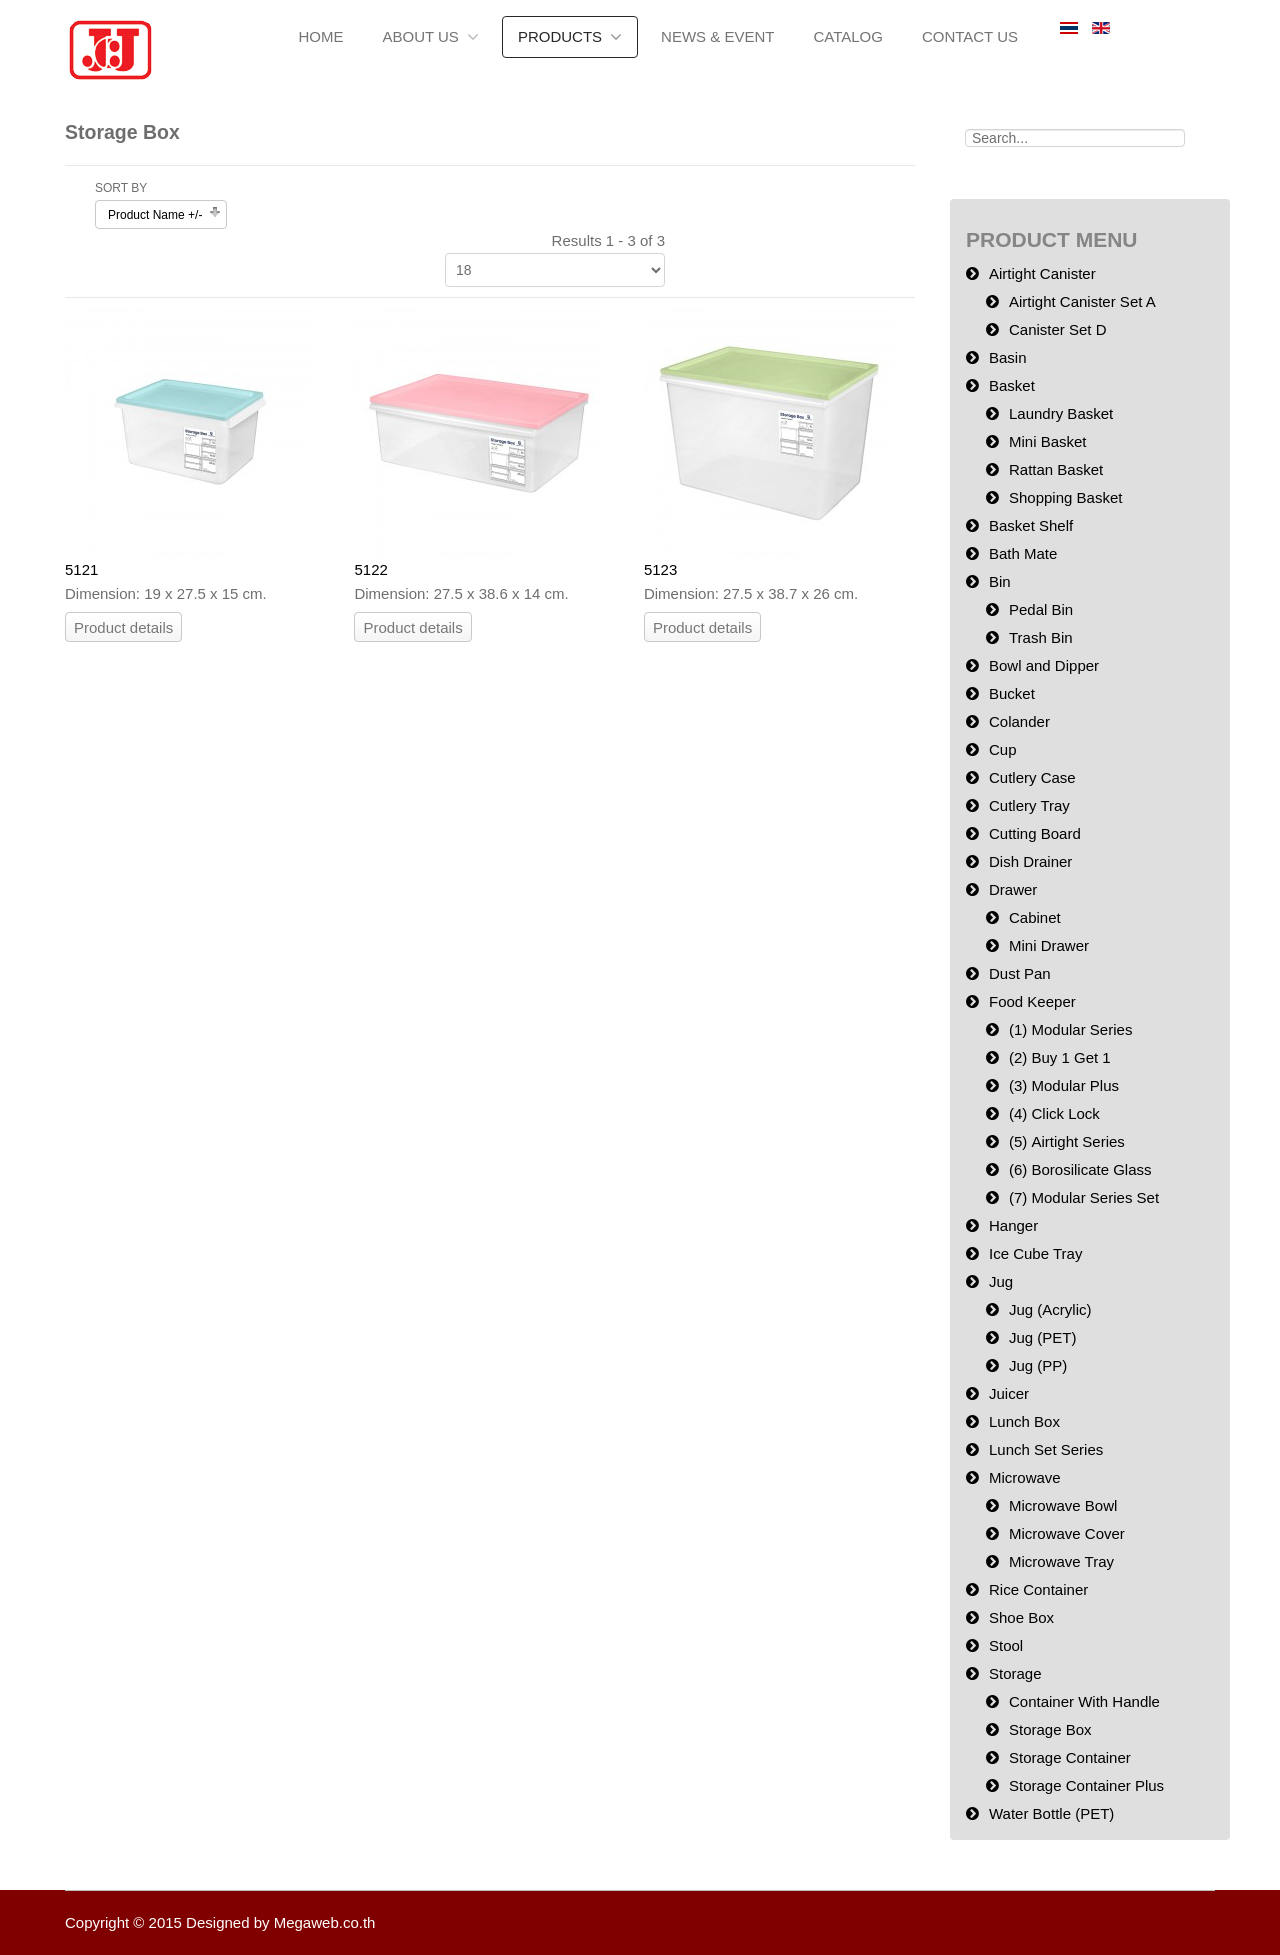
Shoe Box (1021, 1617)
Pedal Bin (1041, 609)
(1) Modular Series (1070, 1029)
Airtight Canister (1042, 273)
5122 (370, 569)
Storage (1015, 1673)
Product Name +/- (155, 215)
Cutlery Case (1032, 777)
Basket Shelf (1031, 525)
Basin (1008, 357)
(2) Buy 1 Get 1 (1060, 1057)
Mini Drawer (1049, 945)
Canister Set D (1058, 329)
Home (320, 36)
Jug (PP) (1038, 1365)
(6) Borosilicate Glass (1080, 1169)
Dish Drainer (1030, 861)
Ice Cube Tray (1035, 1253)
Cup (1003, 749)
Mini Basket (1048, 441)
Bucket (1012, 693)
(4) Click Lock (1054, 1113)
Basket (1012, 385)
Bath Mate (1023, 553)
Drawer (1013, 889)
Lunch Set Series (1046, 1449)
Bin (1000, 581)
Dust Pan (1020, 973)
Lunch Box (1024, 1421)
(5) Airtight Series (1067, 1141)
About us (420, 36)
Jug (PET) (1043, 1337)
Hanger (1013, 1225)
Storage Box (1050, 1729)
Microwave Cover (1067, 1533)
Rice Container (1038, 1589)
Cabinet (1035, 917)
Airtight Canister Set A (1082, 301)
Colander (1019, 721)
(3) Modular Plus (1064, 1085)
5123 (660, 569)
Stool (1006, 1645)
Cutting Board (1035, 833)
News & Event (717, 36)
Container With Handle (1084, 1701)
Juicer (1009, 1393)
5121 (81, 569)
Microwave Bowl (1063, 1505)
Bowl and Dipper (1044, 665)
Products (560, 36)
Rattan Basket (1056, 469)
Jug (1001, 1281)
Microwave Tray (1061, 1561)
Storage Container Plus (1086, 1785)
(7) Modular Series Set (1084, 1197)
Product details (123, 627)
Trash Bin (1041, 637)
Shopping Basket (1065, 497)
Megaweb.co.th (325, 1922)
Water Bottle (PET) (1051, 1813)
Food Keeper (1032, 1001)
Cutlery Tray (1029, 805)
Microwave (1025, 1477)
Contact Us (970, 36)
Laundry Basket (1061, 413)
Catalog (847, 36)
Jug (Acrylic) (1050, 1309)
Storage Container (1070, 1757)
